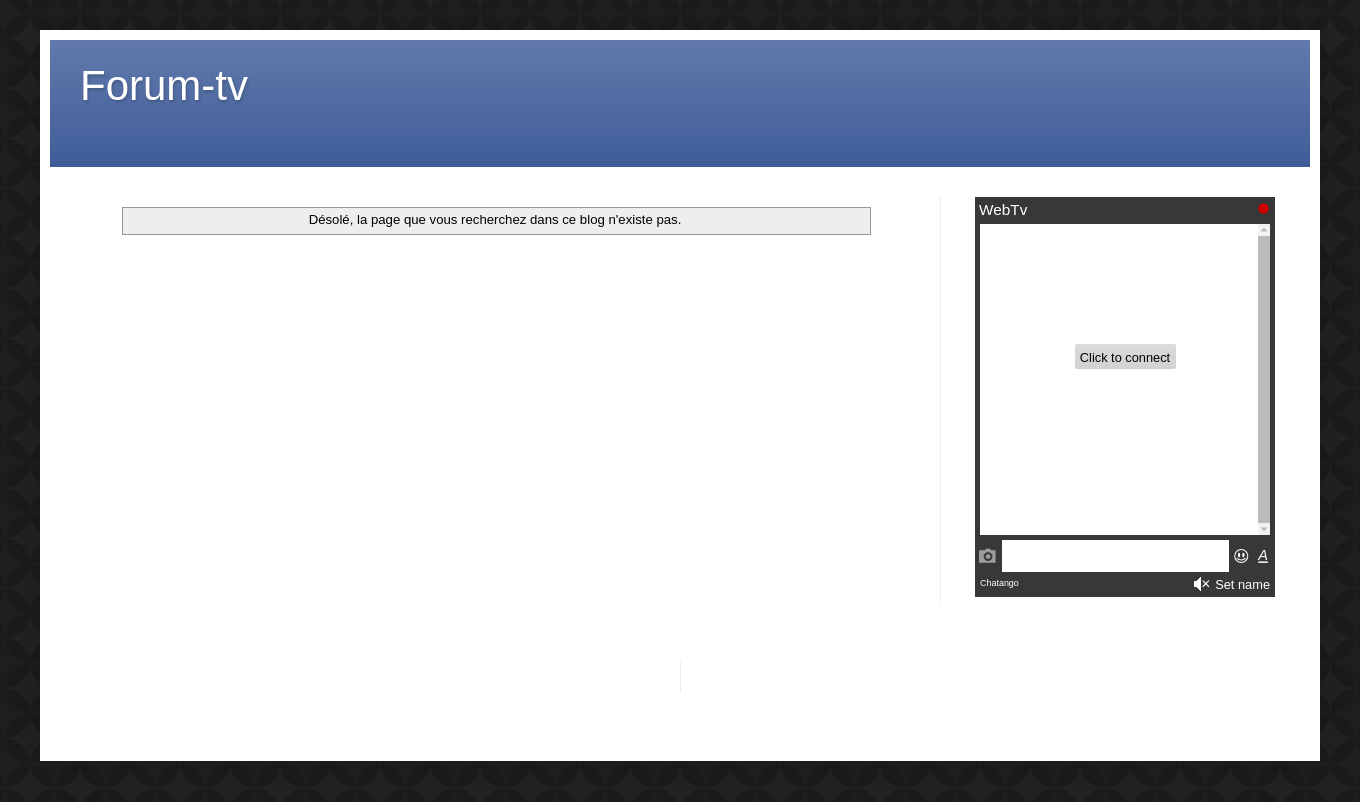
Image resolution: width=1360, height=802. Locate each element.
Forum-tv (164, 85)
